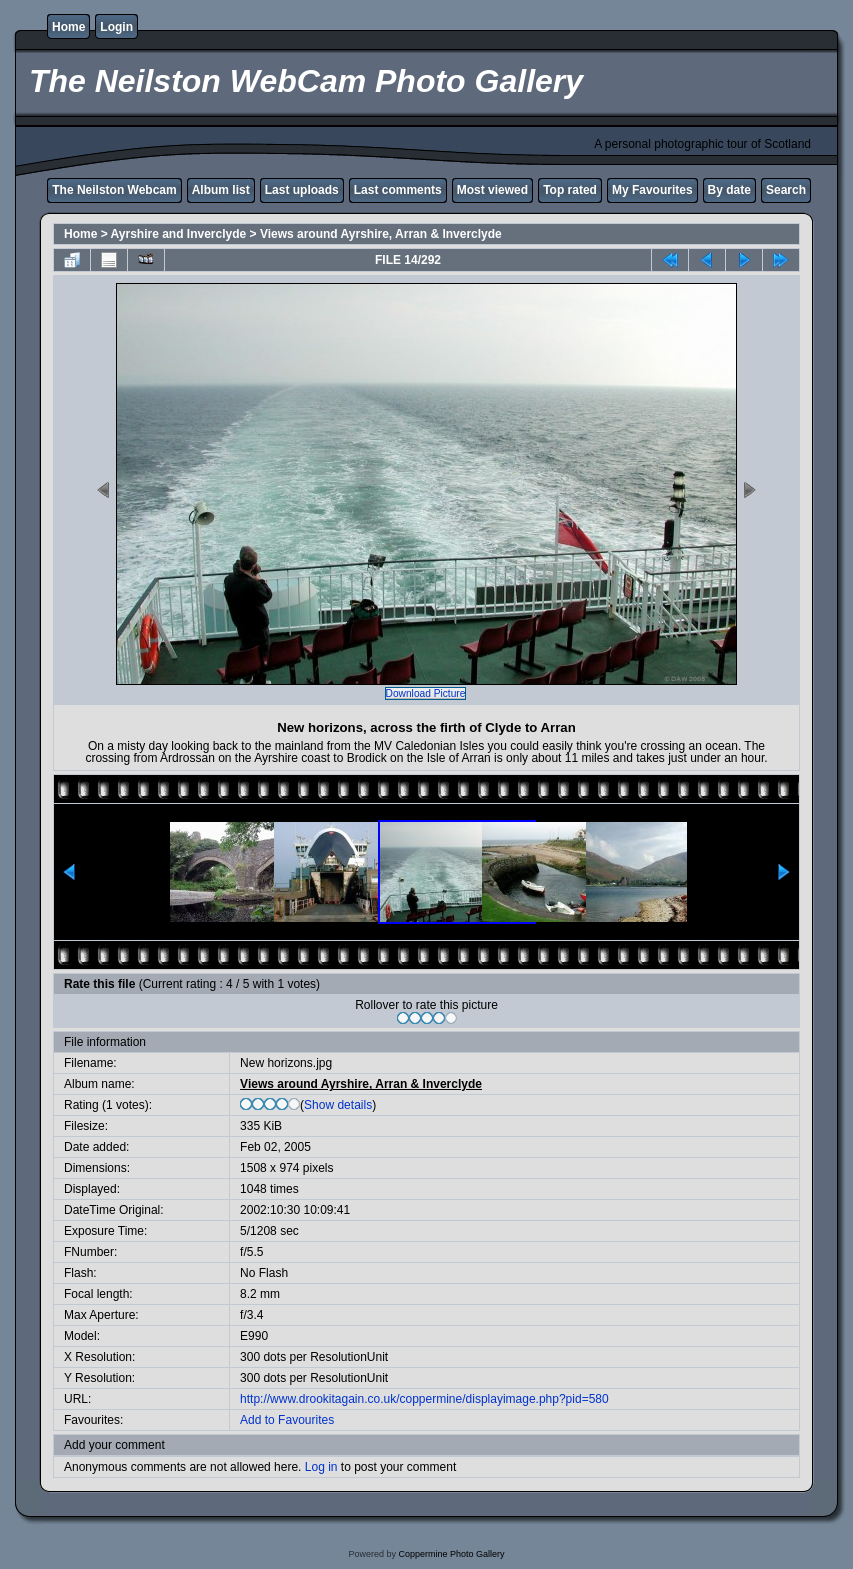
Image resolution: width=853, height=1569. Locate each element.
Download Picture (426, 693)
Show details (338, 1105)
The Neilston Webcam (114, 190)
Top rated (570, 190)
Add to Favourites (287, 1420)
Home (68, 27)
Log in (321, 1467)
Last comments (398, 190)
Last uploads (302, 190)
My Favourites (652, 190)
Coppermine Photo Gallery (451, 1554)
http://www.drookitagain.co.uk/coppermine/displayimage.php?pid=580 (424, 1399)
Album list (221, 190)
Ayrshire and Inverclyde (179, 234)
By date (729, 190)
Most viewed (492, 190)
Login (116, 27)
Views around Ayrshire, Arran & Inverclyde (381, 234)
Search (786, 190)
